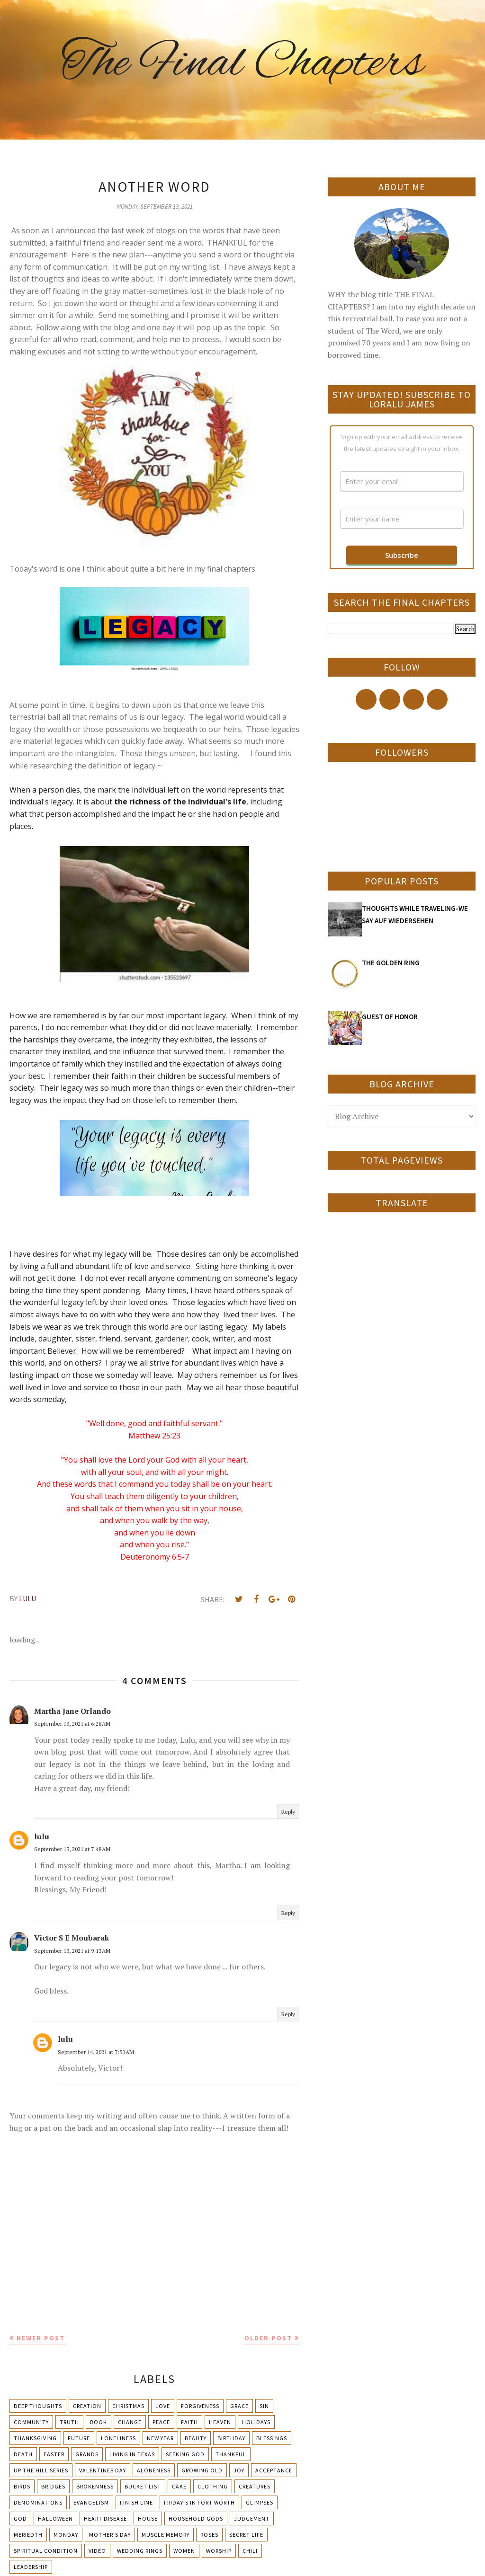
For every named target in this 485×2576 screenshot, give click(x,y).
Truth (69, 2422)
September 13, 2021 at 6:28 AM (72, 1723)
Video (97, 2550)
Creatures (254, 2486)
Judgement (251, 2518)
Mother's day (110, 2534)
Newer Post (41, 2338)
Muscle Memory (165, 2534)
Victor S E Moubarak (71, 1937)
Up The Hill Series (41, 2470)
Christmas (128, 2405)
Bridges (53, 2486)
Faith (189, 2422)
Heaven (220, 2422)
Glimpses (259, 2502)
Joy (239, 2470)
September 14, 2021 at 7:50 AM (96, 2052)
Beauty (196, 2438)
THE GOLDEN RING (391, 962)
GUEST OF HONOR (390, 1016)
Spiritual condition (46, 2550)
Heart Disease (105, 2518)
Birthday (231, 2438)
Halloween (55, 2518)
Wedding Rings (139, 2550)
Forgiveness (200, 2405)
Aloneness (154, 2470)
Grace (239, 2405)
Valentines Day (102, 2470)
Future (79, 2438)
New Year (160, 2438)
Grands (87, 2454)
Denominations (38, 2502)
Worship (219, 2550)
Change (130, 2422)
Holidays (256, 2422)
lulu (41, 1836)
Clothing (213, 2486)
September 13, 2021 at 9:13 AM (72, 1950)
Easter (54, 2454)
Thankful (231, 2454)
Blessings (271, 2438)
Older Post (268, 2338)
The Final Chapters (242, 64)
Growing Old (202, 2470)
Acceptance (273, 2470)
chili (250, 2550)
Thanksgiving (35, 2438)
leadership (31, 2566)
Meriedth (28, 2534)
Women (184, 2550)
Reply (288, 1811)
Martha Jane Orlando (72, 1711)
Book (98, 2422)
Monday (66, 2534)
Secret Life (246, 2534)
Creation (87, 2405)
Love (162, 2405)
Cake (179, 2486)
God (20, 2518)
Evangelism (91, 2502)
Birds (22, 2486)
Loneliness (118, 2438)
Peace (161, 2422)
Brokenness (95, 2486)
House (148, 2518)
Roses (209, 2534)
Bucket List (143, 2486)
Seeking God (185, 2454)
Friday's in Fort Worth (199, 2502)
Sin (264, 2405)
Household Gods (196, 2518)
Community (31, 2422)
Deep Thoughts (38, 2405)
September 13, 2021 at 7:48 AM (72, 1849)
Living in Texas (132, 2454)
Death (23, 2454)
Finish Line (136, 2502)
